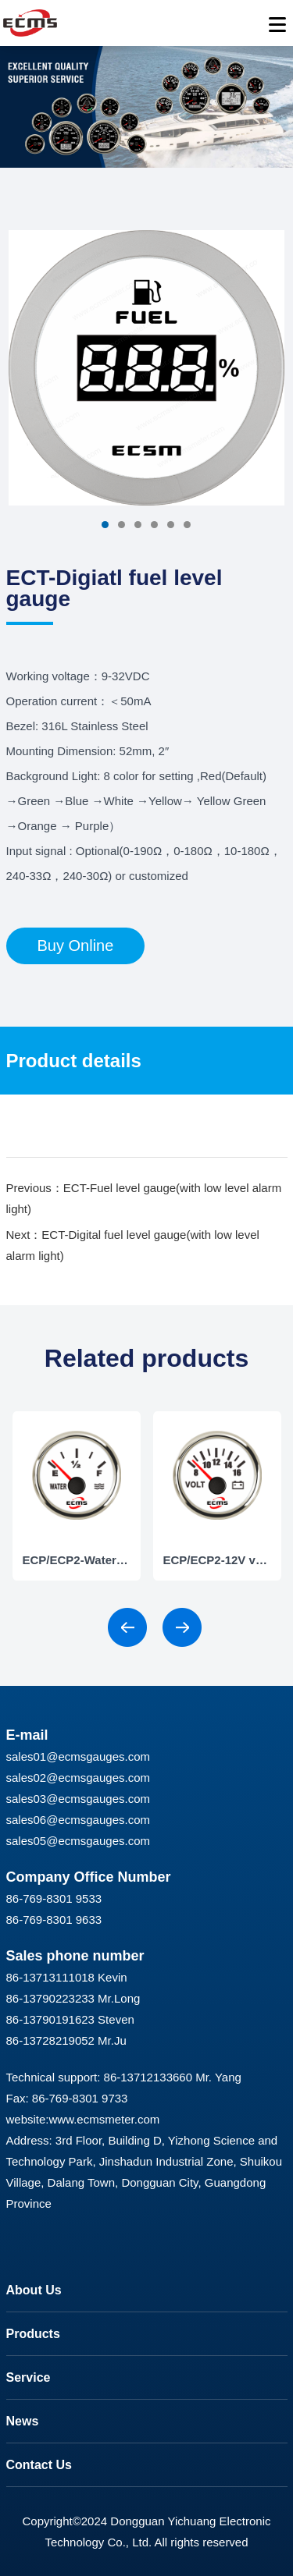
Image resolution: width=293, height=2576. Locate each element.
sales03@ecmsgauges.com (78, 1798)
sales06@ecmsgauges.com (78, 1819)
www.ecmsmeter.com (104, 2119)
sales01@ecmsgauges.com (78, 1756)
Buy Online (76, 945)
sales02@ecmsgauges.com (78, 1777)
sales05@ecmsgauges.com (78, 1840)
